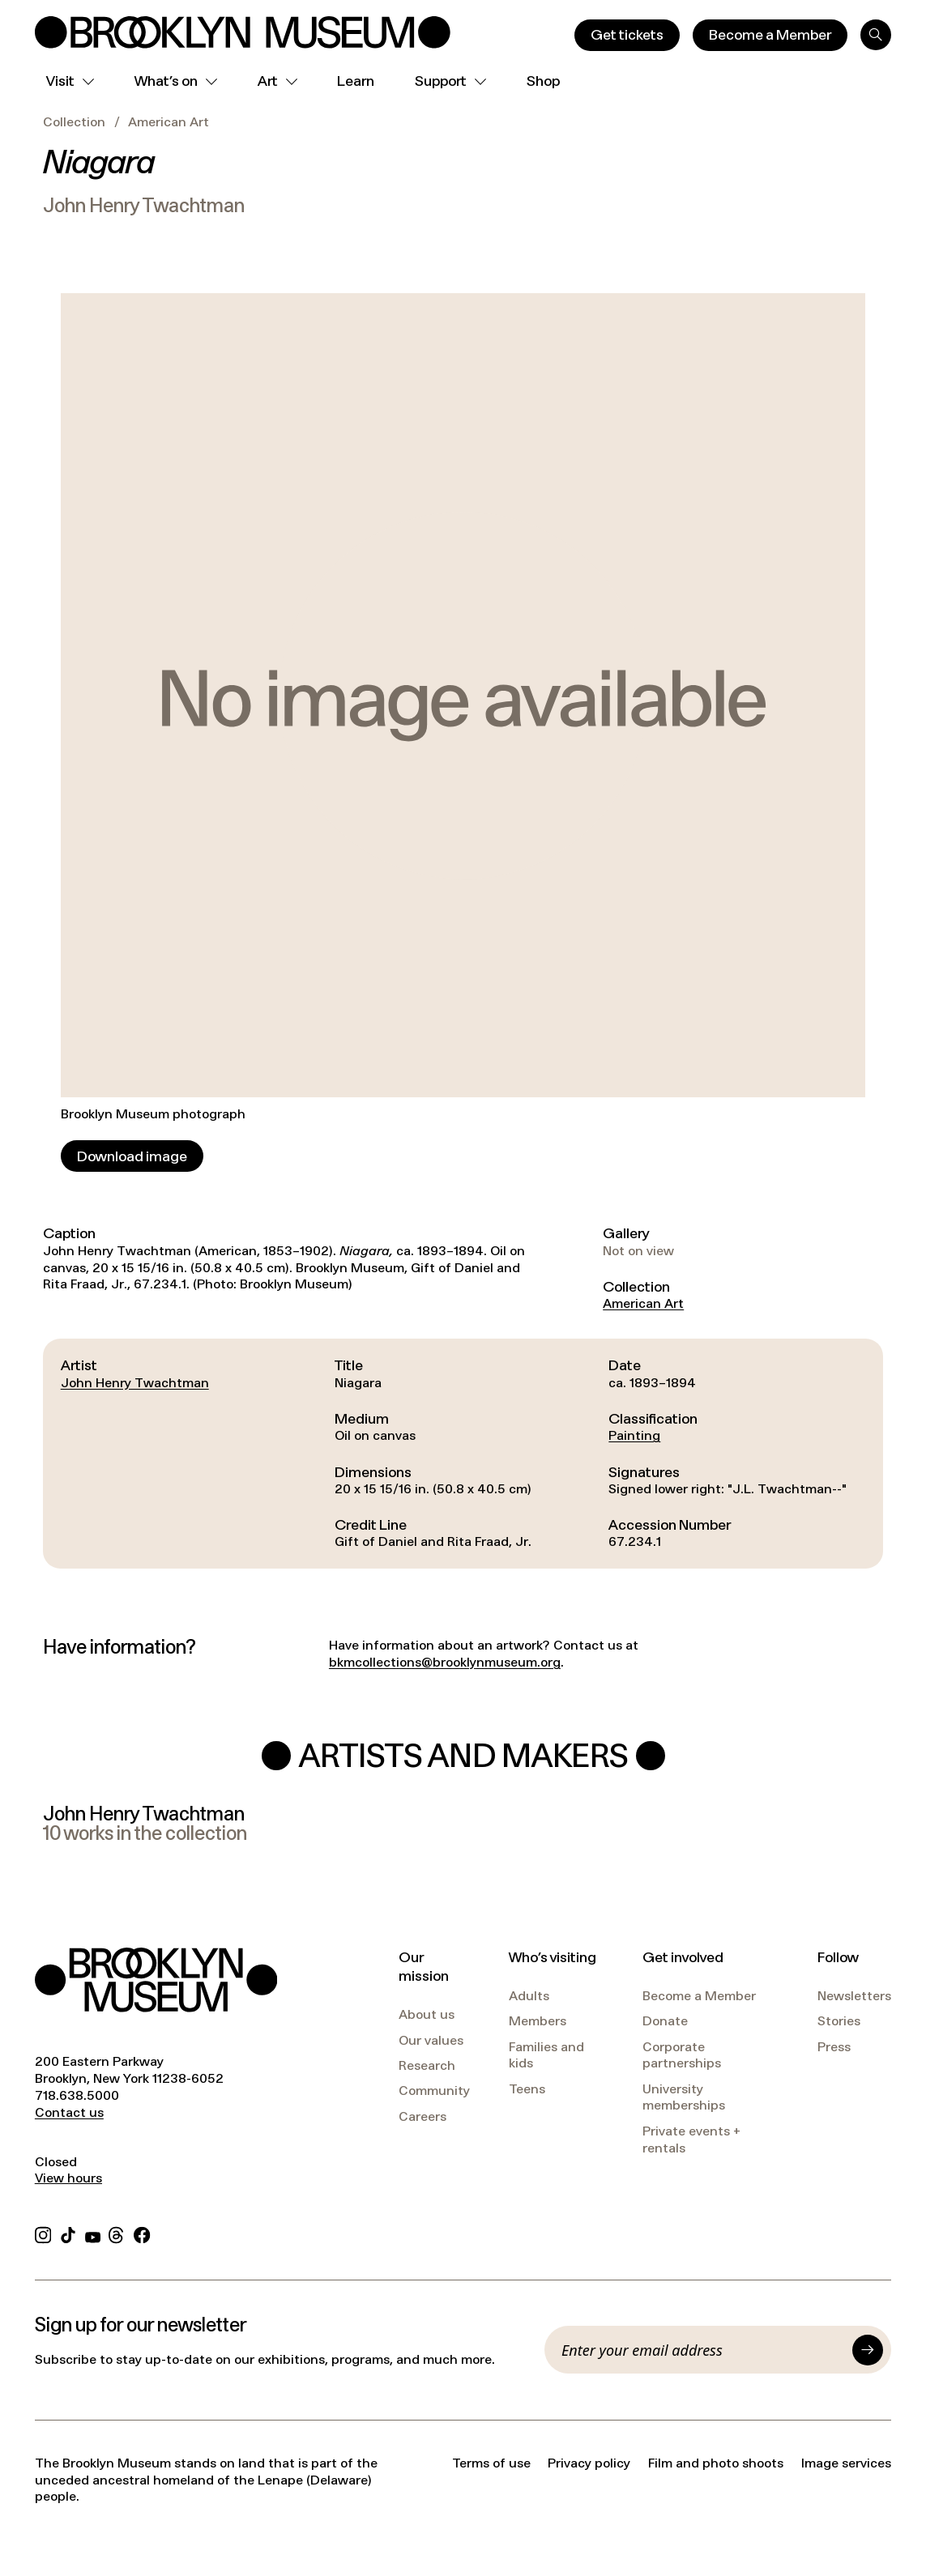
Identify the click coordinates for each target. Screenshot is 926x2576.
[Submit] (867, 2350)
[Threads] (117, 2233)
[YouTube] (92, 2233)
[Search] (875, 34)
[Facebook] (142, 2233)
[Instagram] (43, 2233)
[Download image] (132, 1156)
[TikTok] (68, 2233)
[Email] (702, 2350)
